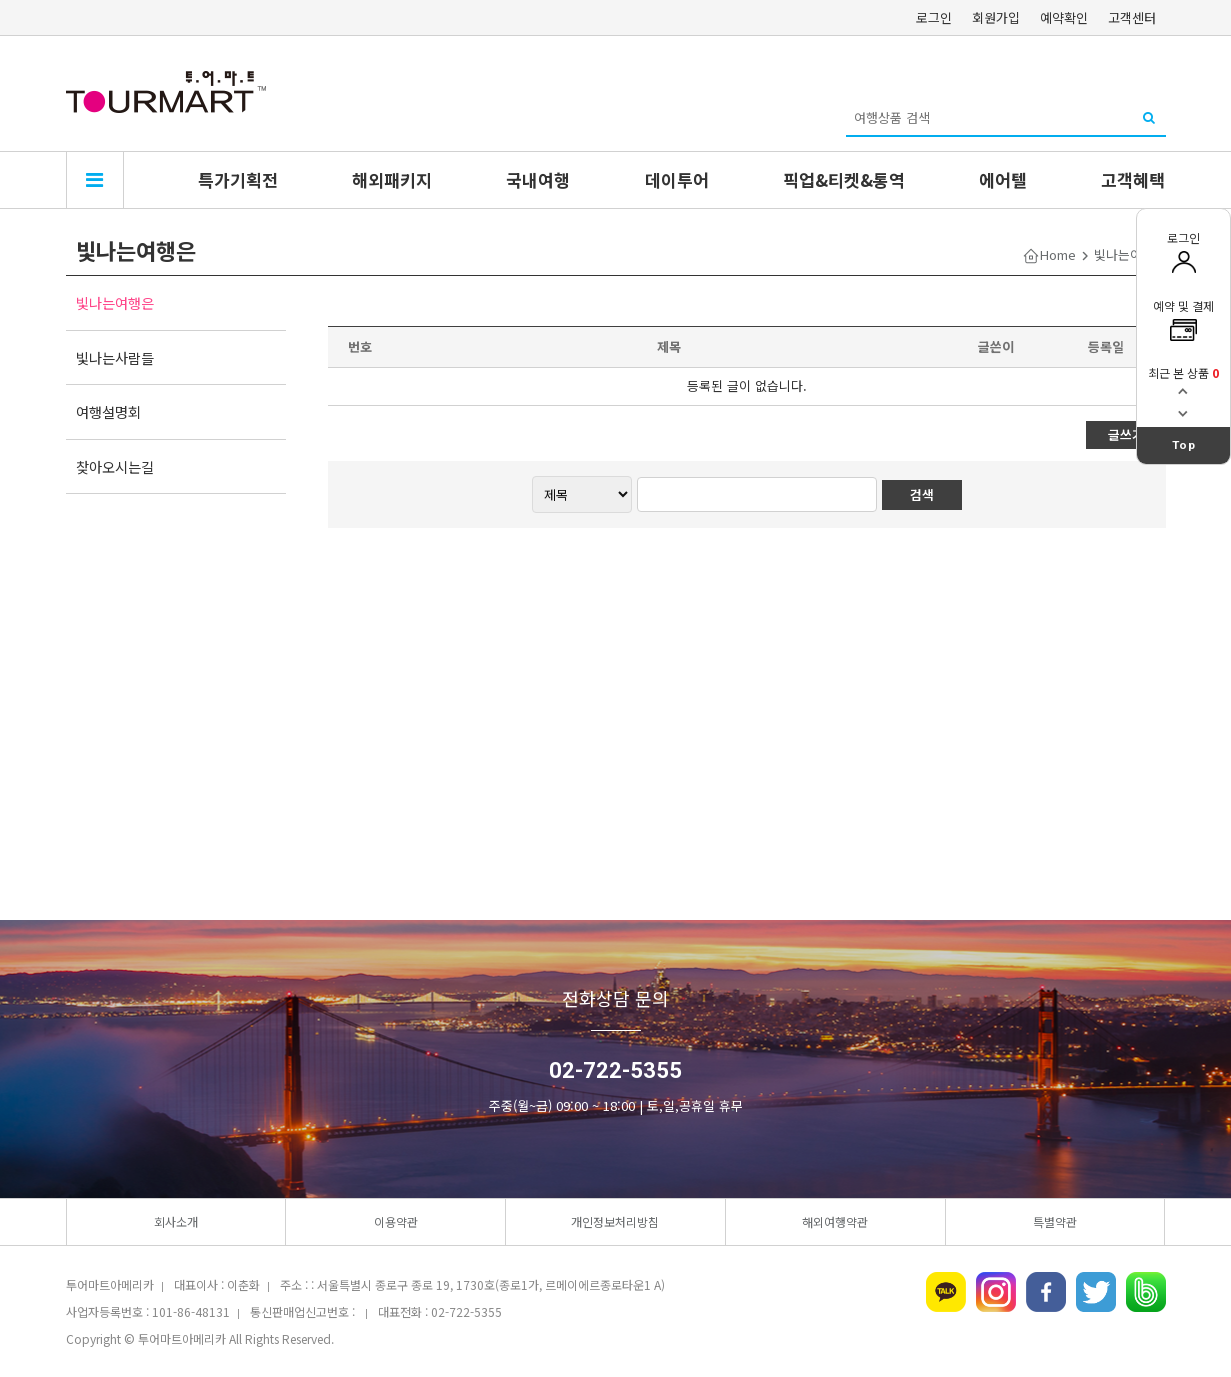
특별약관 (1055, 1221)
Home (1058, 254)
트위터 (1096, 1292)
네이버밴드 (1146, 1292)
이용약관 (396, 1221)
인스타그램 (996, 1292)
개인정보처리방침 (615, 1221)
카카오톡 (946, 1292)
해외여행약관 (835, 1221)
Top (1184, 445)
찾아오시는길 (115, 466)
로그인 (934, 17)
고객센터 (1132, 17)
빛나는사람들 (115, 357)
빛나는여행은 (115, 302)
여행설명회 (108, 411)
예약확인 (1064, 17)
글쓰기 (1126, 434)
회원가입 (996, 17)
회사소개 (176, 1221)
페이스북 (1046, 1292)
